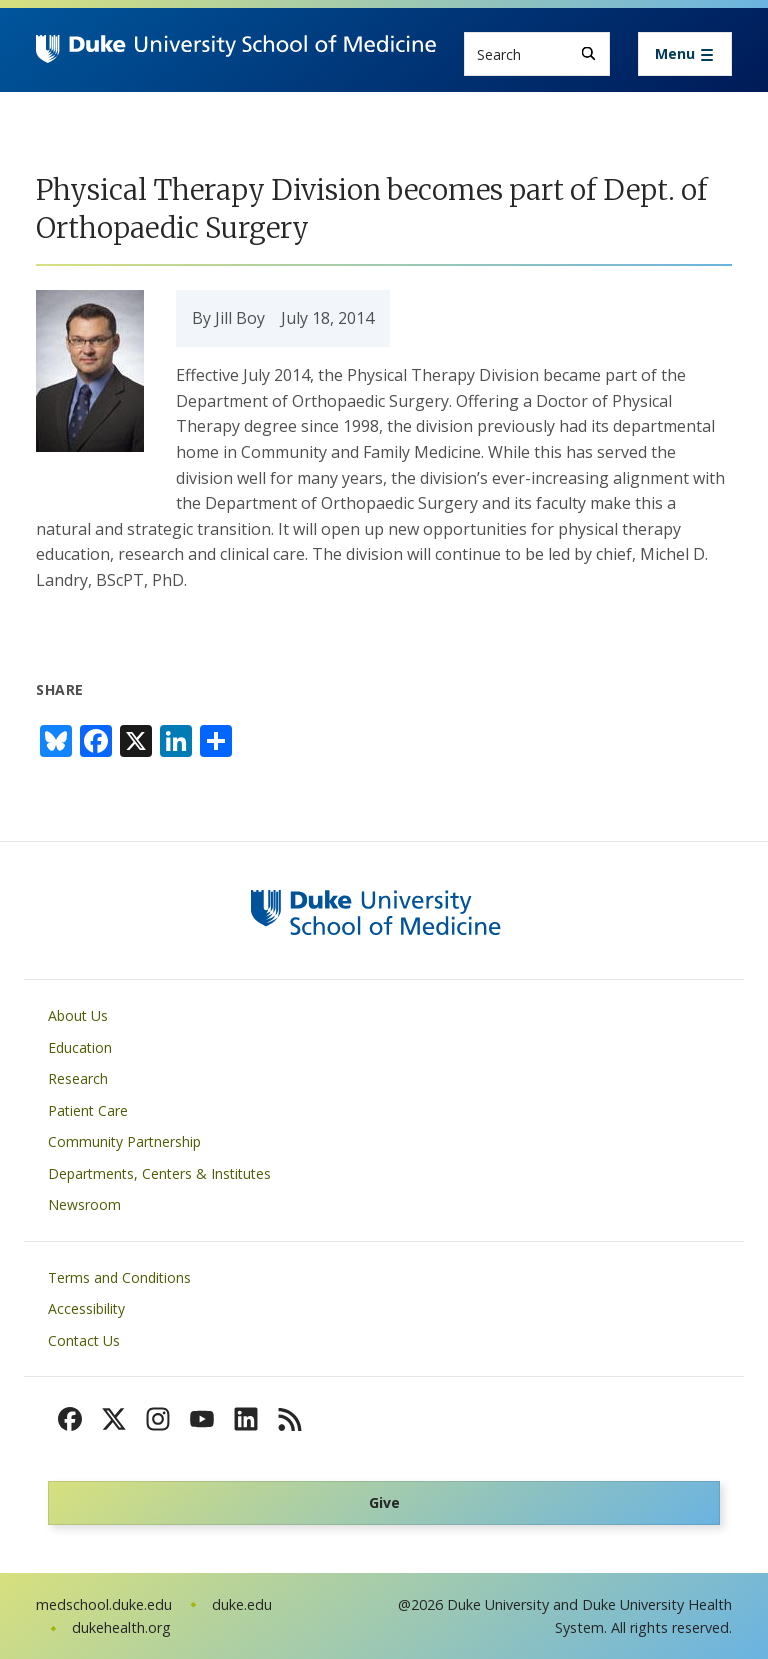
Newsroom (84, 1204)
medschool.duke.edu (104, 1604)
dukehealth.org (121, 1627)
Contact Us (84, 1340)
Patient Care (88, 1110)
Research (78, 1078)
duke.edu (242, 1604)
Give (384, 1502)
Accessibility (86, 1308)
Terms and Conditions (119, 1277)
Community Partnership (124, 1141)
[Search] (588, 53)
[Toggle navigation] (685, 54)
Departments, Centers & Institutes (159, 1173)
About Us (78, 1015)
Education (80, 1047)
